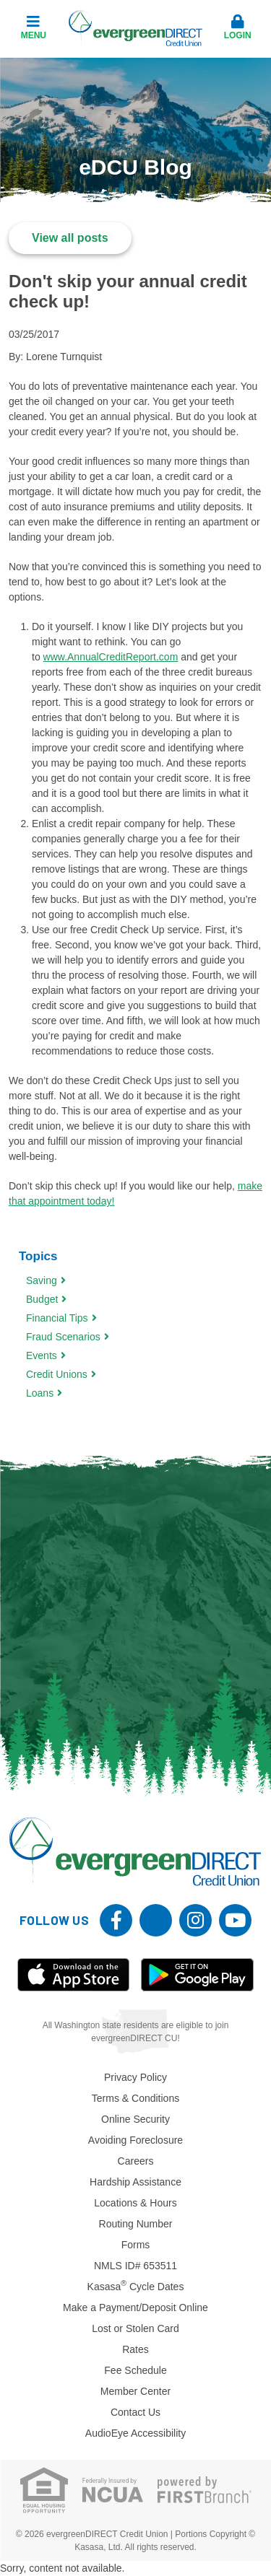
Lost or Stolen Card (135, 2328)
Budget (42, 1299)
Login (237, 27)
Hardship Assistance (135, 2182)
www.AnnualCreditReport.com (110, 657)
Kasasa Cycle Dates (135, 2286)
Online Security (135, 2119)
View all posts (70, 238)
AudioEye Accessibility (135, 2433)
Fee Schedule (135, 2370)
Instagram (195, 1920)
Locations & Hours (135, 2203)
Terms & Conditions (135, 2098)
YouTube (235, 1920)
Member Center (135, 2391)
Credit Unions (56, 1374)
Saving (41, 1280)
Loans (39, 1393)
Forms (135, 2244)
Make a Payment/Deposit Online (135, 2307)
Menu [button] (33, 27)
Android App (197, 1974)
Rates (135, 2349)
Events (41, 1355)
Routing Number (136, 2224)
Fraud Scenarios (63, 1336)
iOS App (73, 1974)
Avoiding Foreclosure (135, 2140)
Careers (136, 2161)
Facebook (116, 1920)
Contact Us (135, 2412)
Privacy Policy (135, 2077)
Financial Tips (57, 1318)
